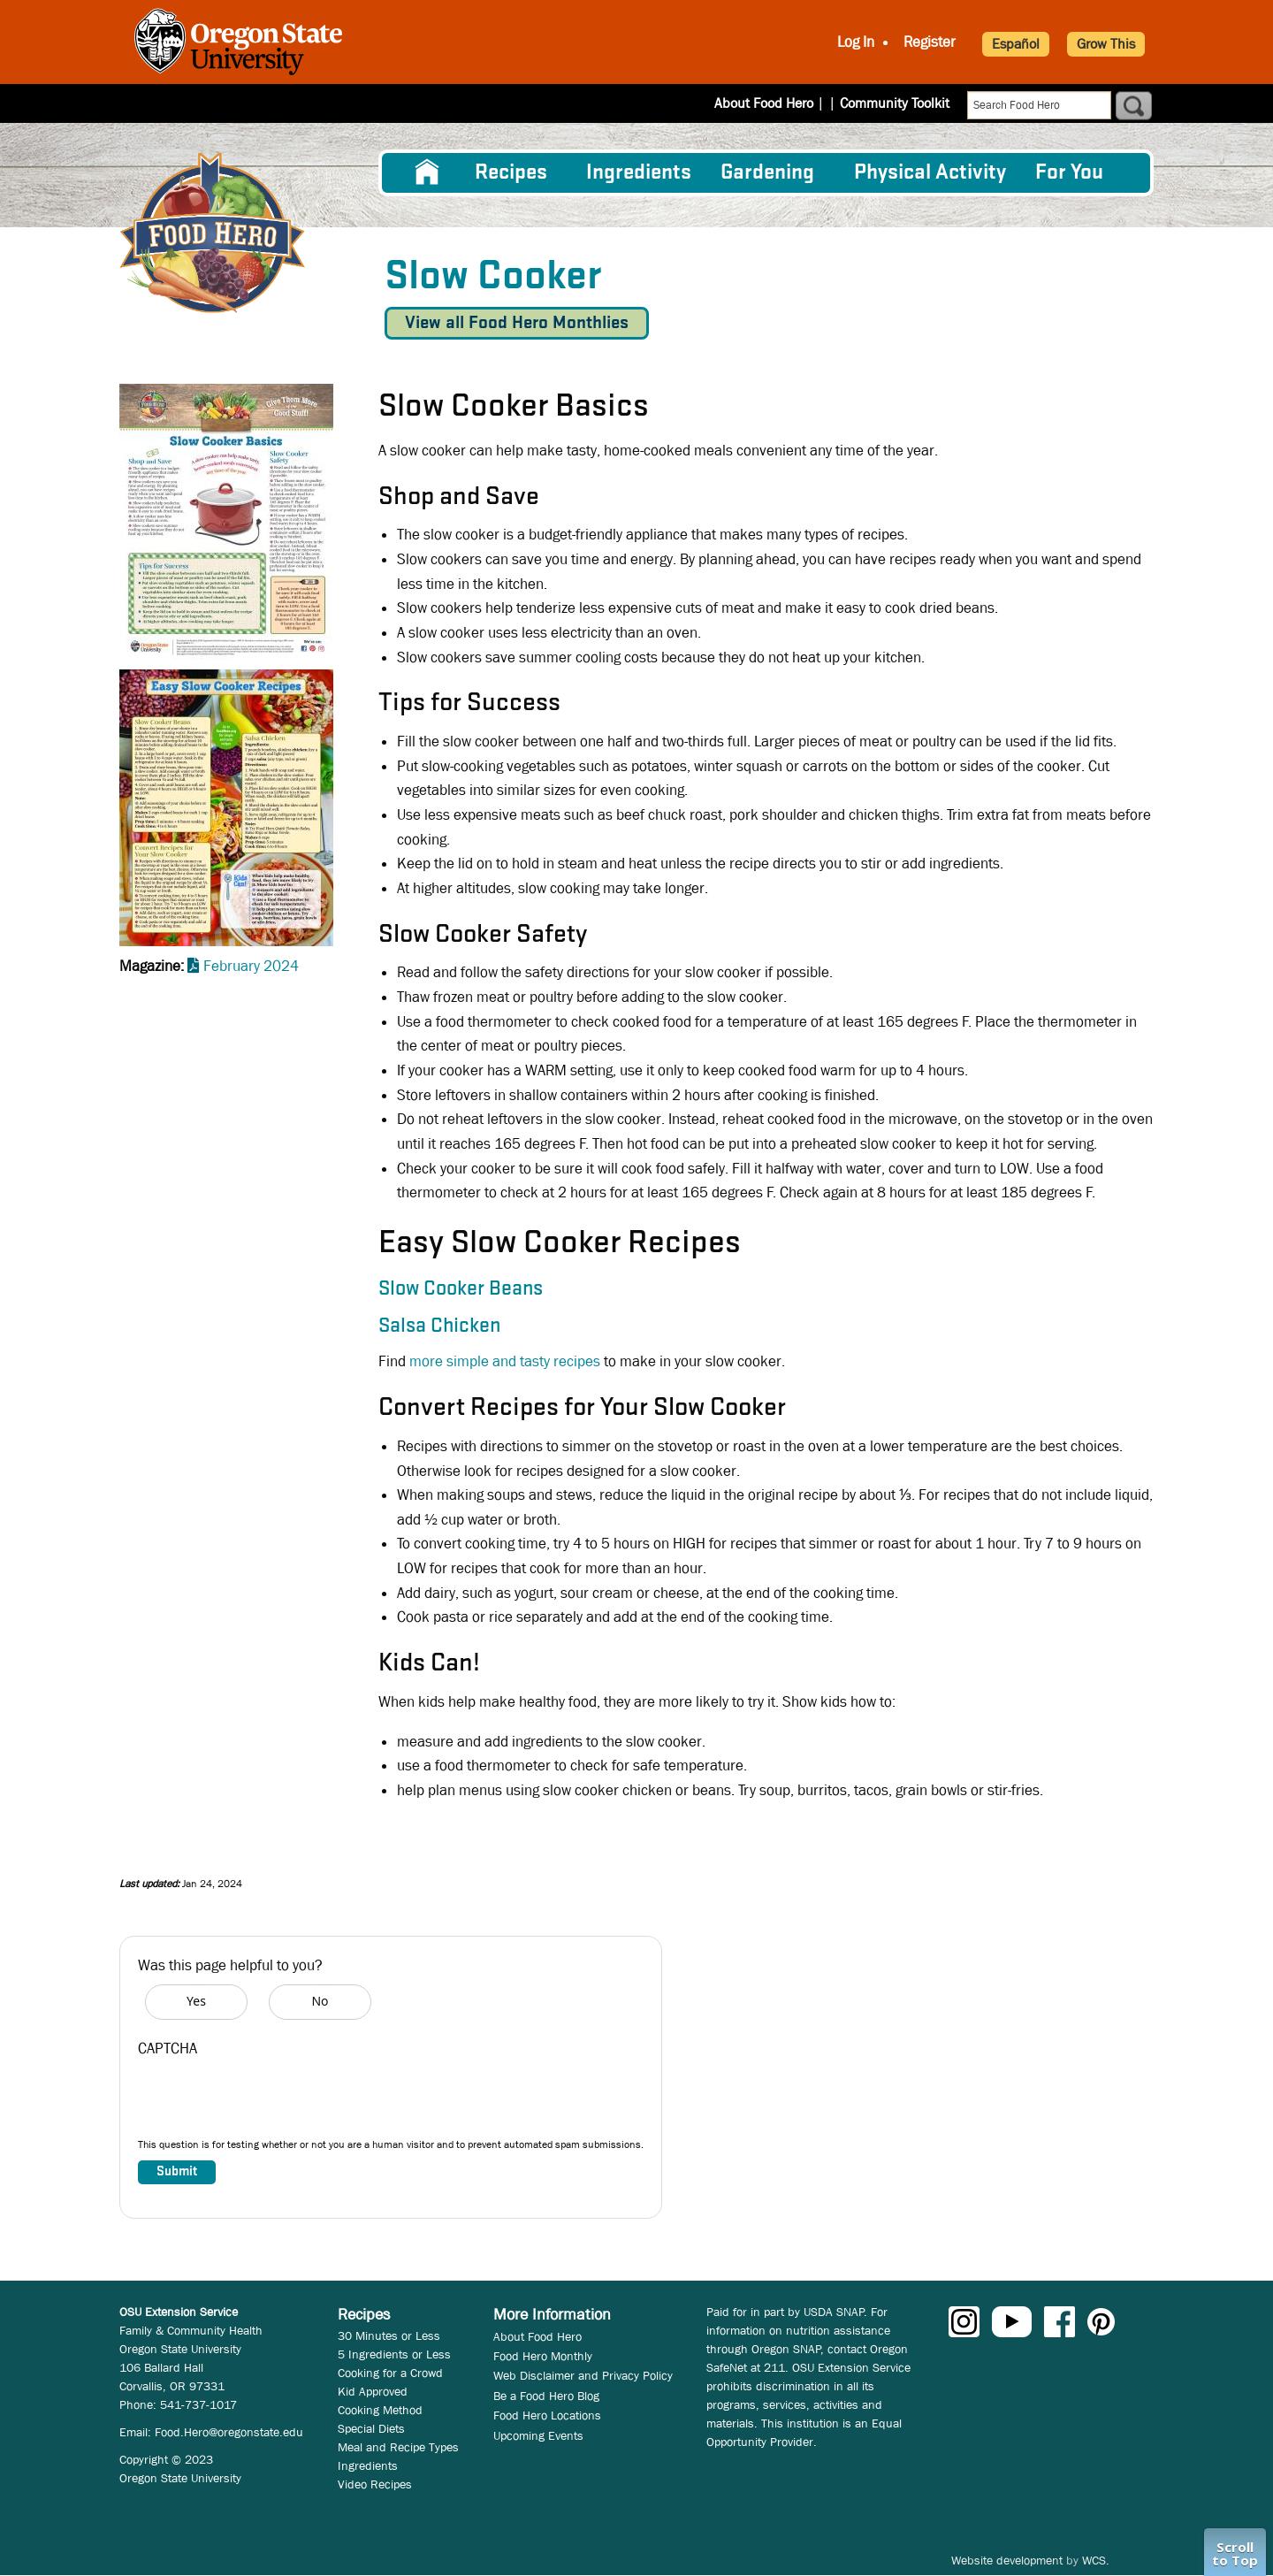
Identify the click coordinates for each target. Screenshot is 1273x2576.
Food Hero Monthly (542, 2356)
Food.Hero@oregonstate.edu (229, 2432)
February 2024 (251, 966)
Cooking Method (380, 2410)
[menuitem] (427, 172)
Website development (1007, 2560)
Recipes (511, 173)
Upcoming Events (538, 2435)
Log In (855, 42)
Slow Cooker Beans (460, 1289)
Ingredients (638, 173)
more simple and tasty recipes (503, 1361)
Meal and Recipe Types (398, 2447)
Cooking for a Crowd (390, 2373)
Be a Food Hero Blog (546, 2396)
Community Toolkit (894, 103)
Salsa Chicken (439, 1326)
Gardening (767, 173)
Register (929, 42)
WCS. (1095, 2560)
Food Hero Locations (547, 2415)
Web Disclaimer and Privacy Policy (583, 2375)
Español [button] (1016, 43)
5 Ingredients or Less (394, 2354)
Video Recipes (375, 2484)
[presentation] (272, 2102)
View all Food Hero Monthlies (517, 323)
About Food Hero (775, 103)
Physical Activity (930, 173)
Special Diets (371, 2428)
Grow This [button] (1106, 43)
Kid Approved (373, 2391)
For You (1069, 173)
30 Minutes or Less (389, 2335)
